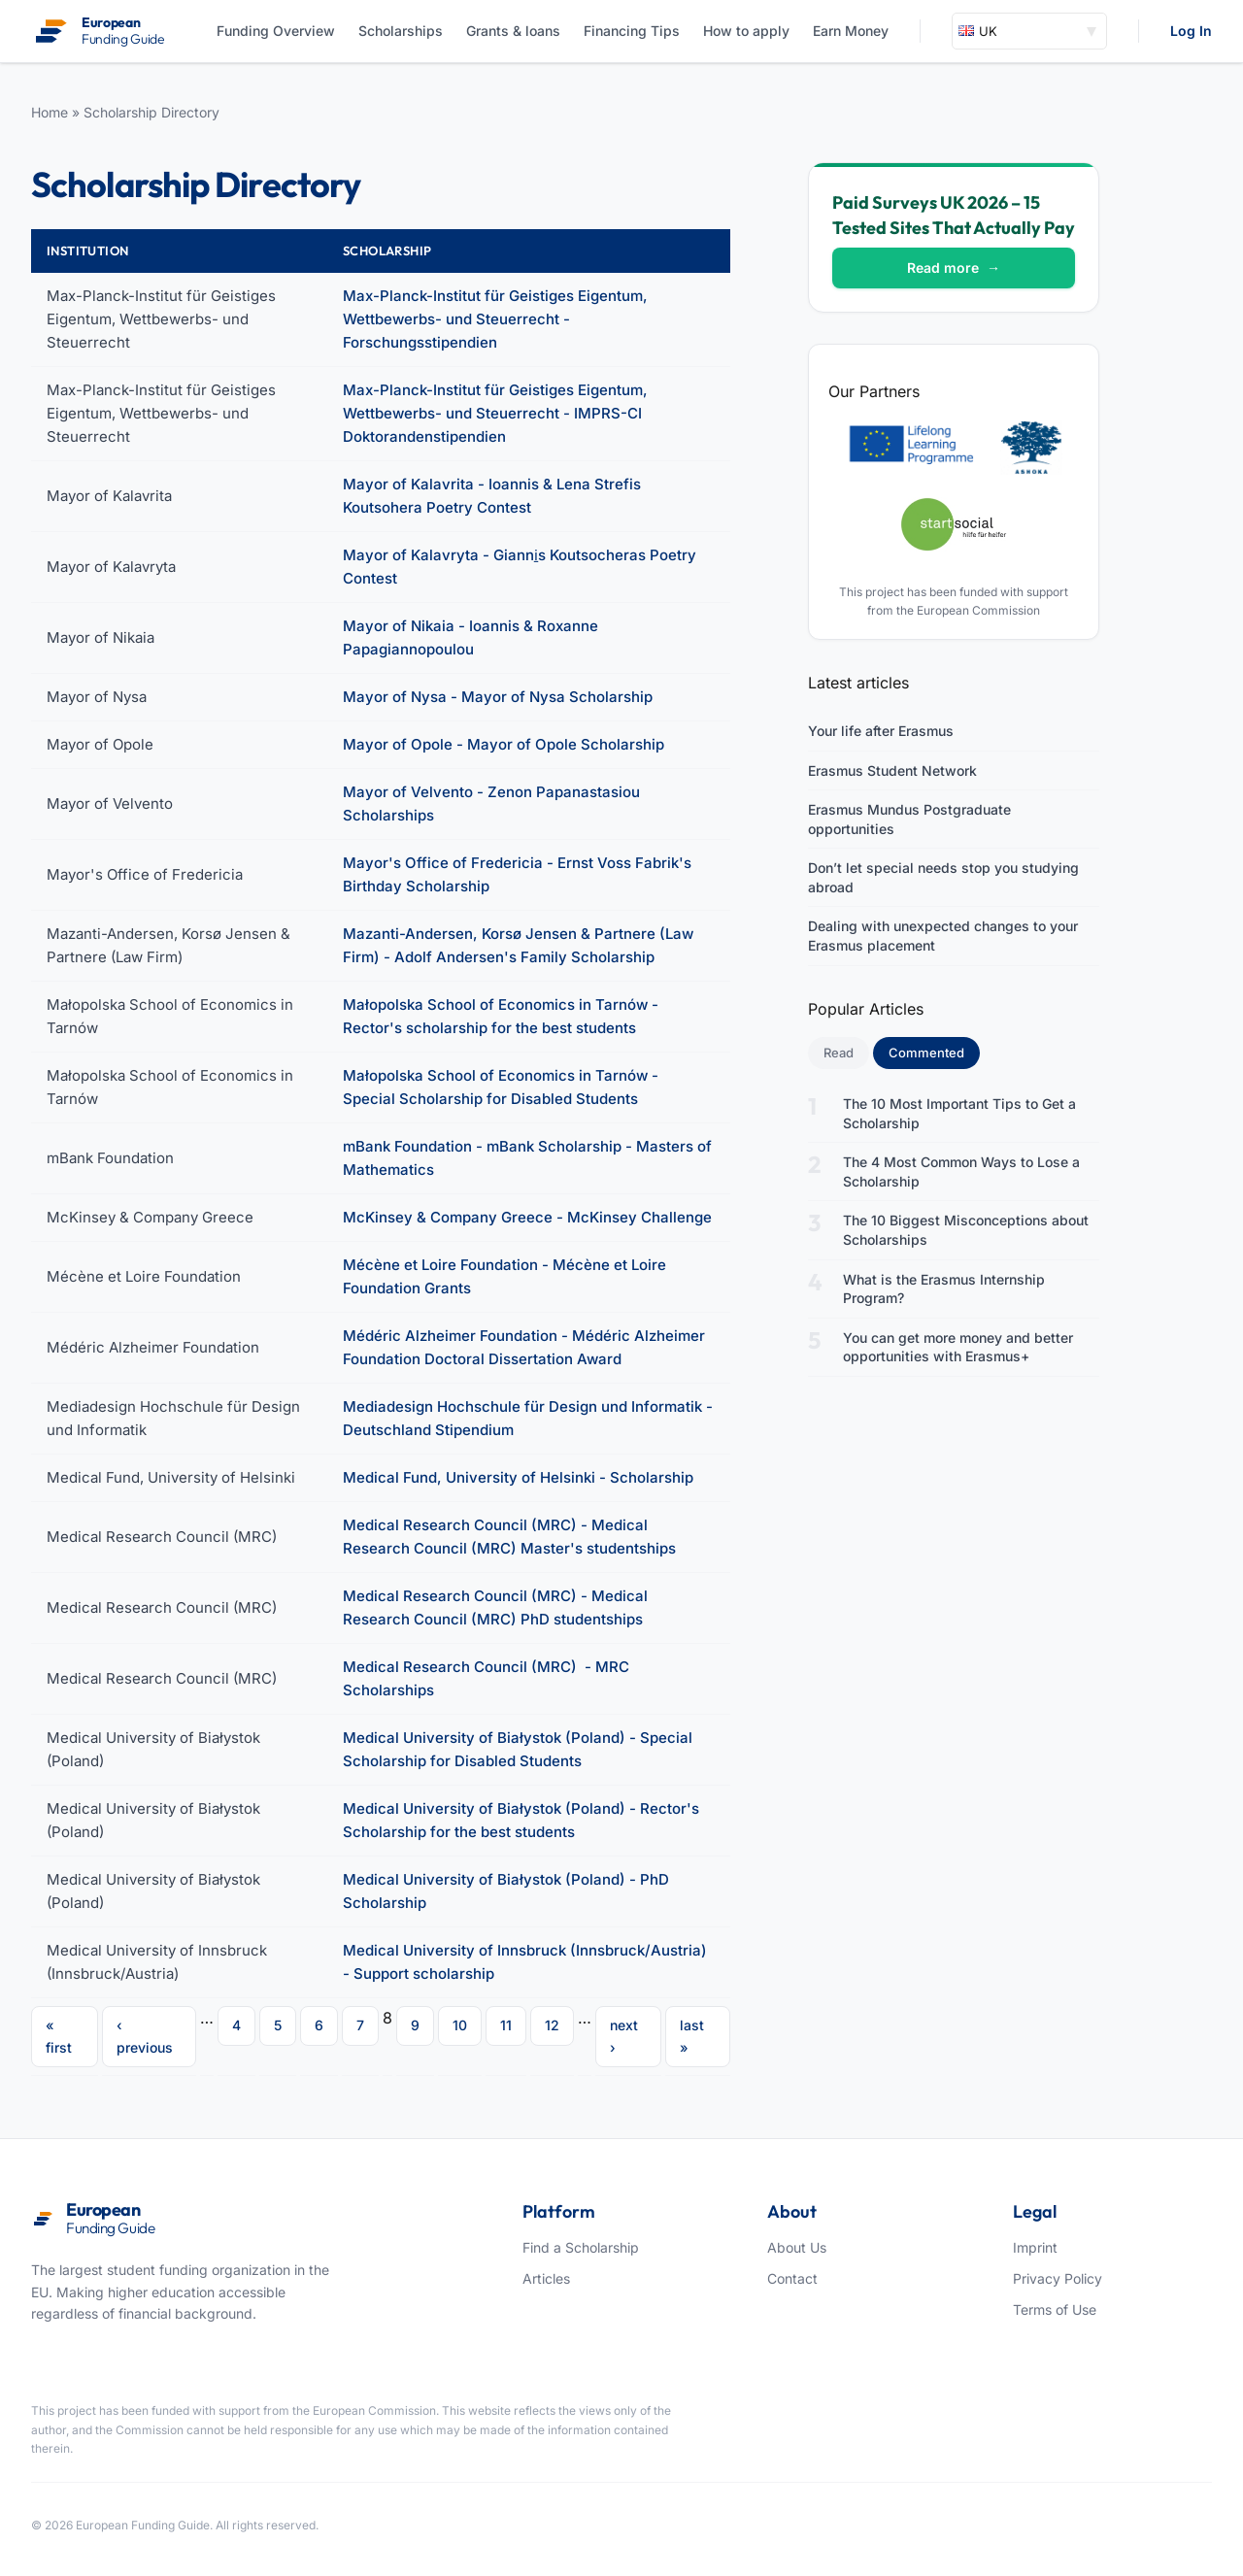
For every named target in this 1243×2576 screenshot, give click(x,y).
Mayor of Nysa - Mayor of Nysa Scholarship (498, 696)
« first (59, 2036)
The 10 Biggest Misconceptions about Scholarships (966, 1230)
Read (838, 1052)
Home (49, 112)
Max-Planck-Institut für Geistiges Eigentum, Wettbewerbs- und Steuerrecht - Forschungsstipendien (495, 318)
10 (460, 2025)
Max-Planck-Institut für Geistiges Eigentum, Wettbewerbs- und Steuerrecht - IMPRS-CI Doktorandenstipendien (495, 413)
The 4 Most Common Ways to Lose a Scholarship (961, 1171)
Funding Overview (276, 30)
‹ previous (145, 2036)
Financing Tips (632, 30)
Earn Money (851, 30)
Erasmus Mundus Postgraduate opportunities (909, 819)
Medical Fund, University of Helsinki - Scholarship (518, 1477)
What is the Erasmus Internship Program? (944, 1289)
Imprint (1035, 2247)
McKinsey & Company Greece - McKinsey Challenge (527, 1217)
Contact (792, 2278)
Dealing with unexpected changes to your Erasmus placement (943, 935)
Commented (934, 1051)
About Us (796, 2247)
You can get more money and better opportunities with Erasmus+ (958, 1347)
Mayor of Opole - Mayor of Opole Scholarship (503, 744)
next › (624, 2036)
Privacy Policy (1057, 2278)
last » (692, 2036)
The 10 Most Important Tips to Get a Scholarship (959, 1113)
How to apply (746, 30)
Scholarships (400, 30)
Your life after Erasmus (881, 730)
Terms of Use (1054, 2309)
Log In (1191, 30)
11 (506, 2025)
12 (552, 2025)
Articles (546, 2278)
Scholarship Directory (151, 112)
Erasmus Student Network (892, 770)
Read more (953, 267)
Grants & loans (513, 30)
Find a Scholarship (580, 2247)
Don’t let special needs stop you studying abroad (943, 877)
